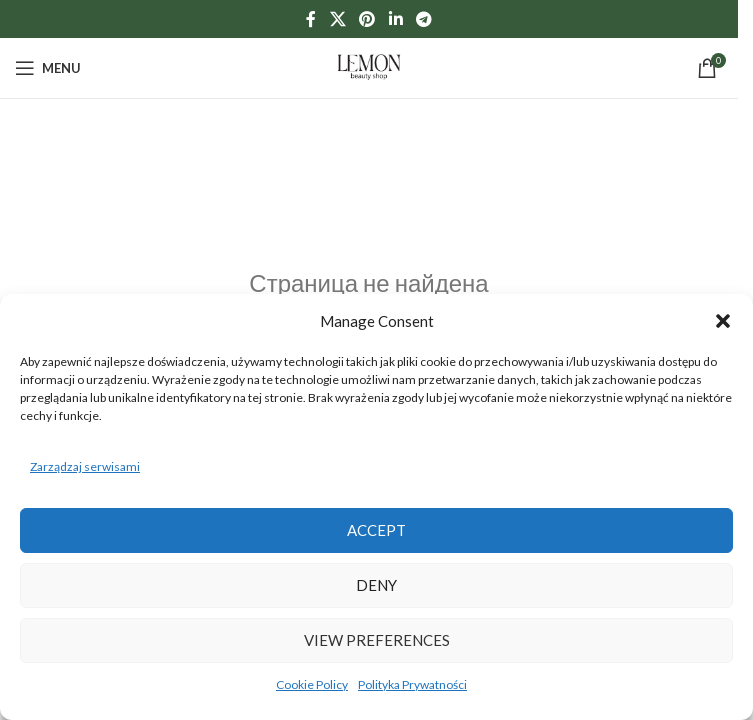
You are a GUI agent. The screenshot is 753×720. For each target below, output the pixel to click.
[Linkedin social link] (395, 19)
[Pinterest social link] (367, 19)
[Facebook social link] (311, 19)
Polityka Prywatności (412, 684)
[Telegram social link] (423, 19)
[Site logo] (369, 66)
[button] (723, 321)
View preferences (377, 640)
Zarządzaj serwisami (85, 466)
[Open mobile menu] (48, 68)
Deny (376, 585)
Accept (376, 530)
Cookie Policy (312, 684)
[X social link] (337, 19)
